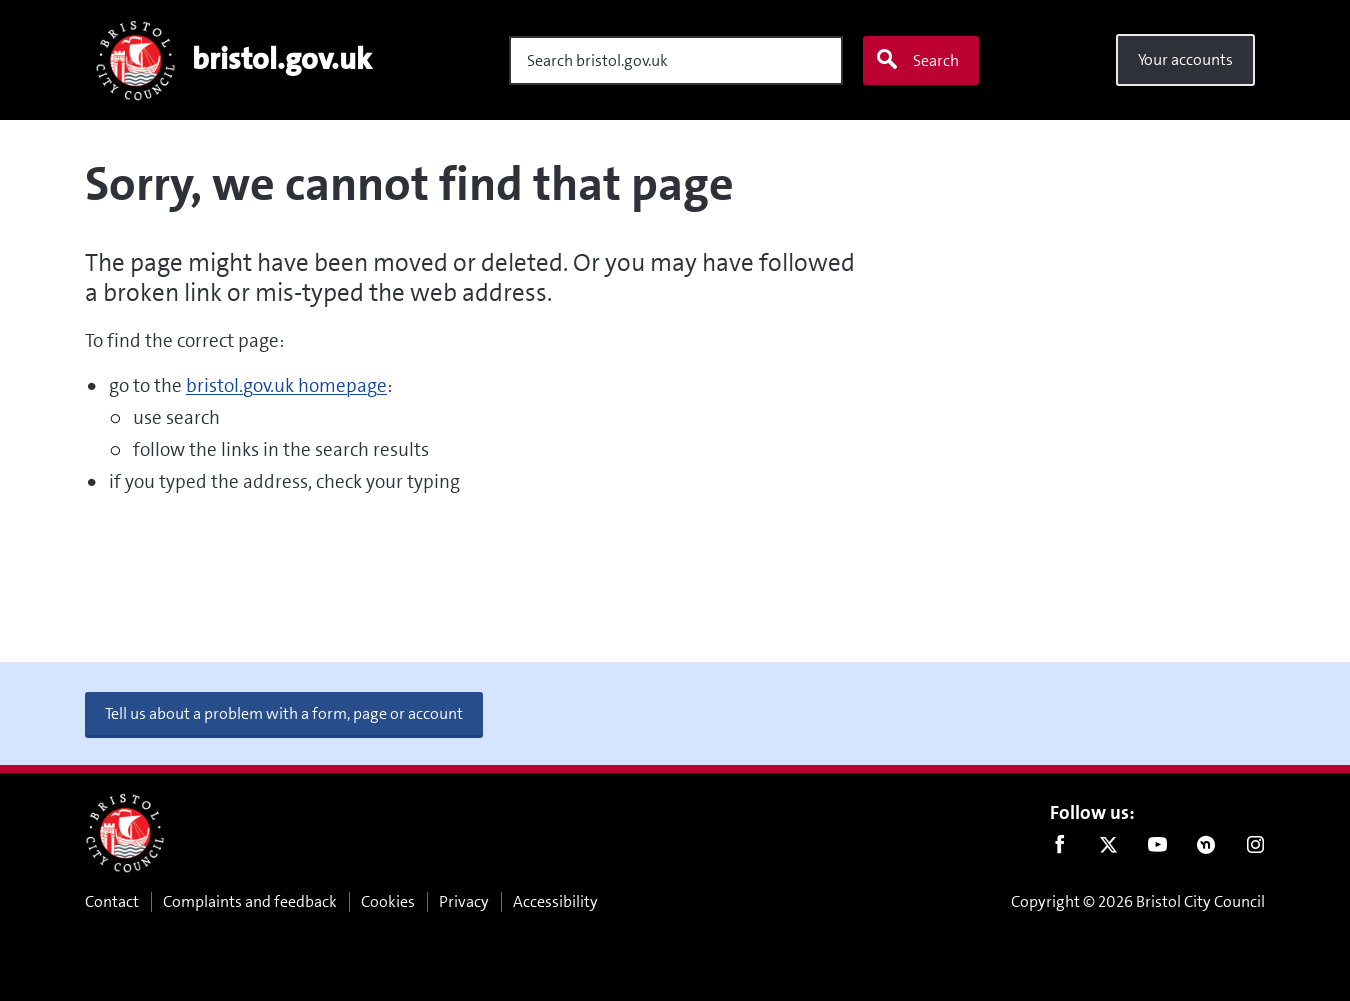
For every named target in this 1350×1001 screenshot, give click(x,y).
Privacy (464, 901)
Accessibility (555, 901)
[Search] (676, 60)
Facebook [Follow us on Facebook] (1059, 849)
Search (917, 60)
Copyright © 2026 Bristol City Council (1138, 901)
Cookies (388, 901)
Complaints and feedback (250, 901)
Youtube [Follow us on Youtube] (1157, 849)
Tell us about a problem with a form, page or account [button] (284, 713)
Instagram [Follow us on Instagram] (1255, 849)
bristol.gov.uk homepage (286, 385)
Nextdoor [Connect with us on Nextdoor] (1206, 849)
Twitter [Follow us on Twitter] (1108, 849)
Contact (112, 901)
